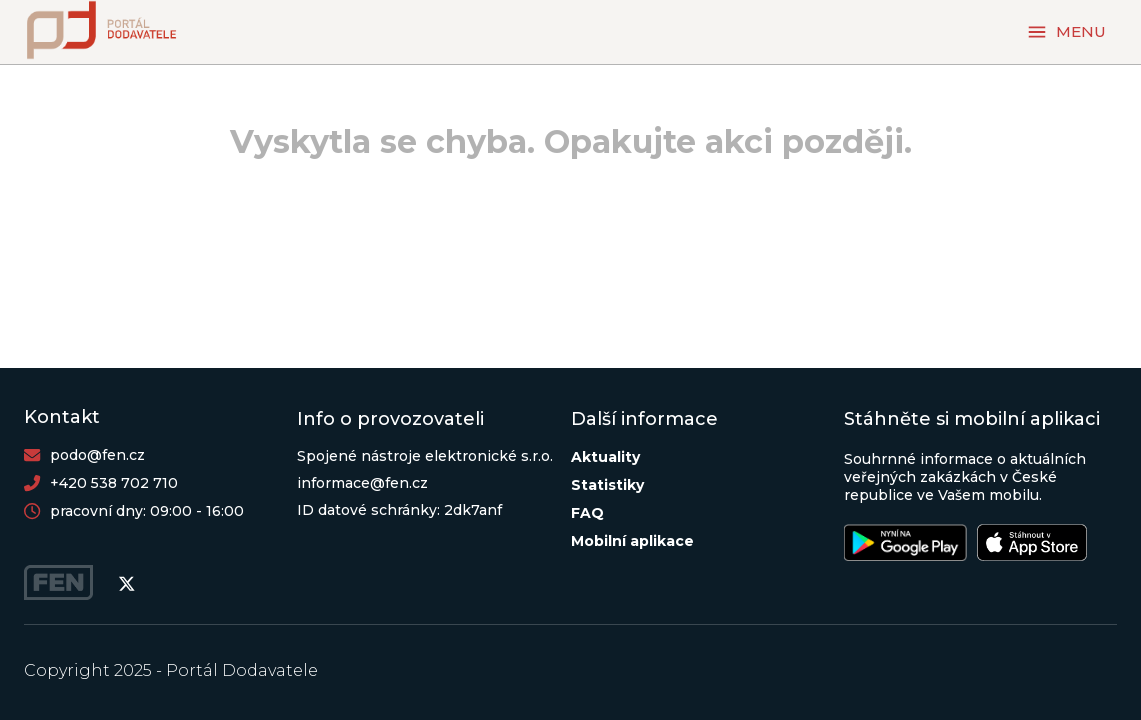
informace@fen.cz (362, 483)
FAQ (587, 513)
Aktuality (605, 457)
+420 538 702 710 (114, 483)
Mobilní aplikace (632, 541)
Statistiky (607, 485)
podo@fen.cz (97, 455)
